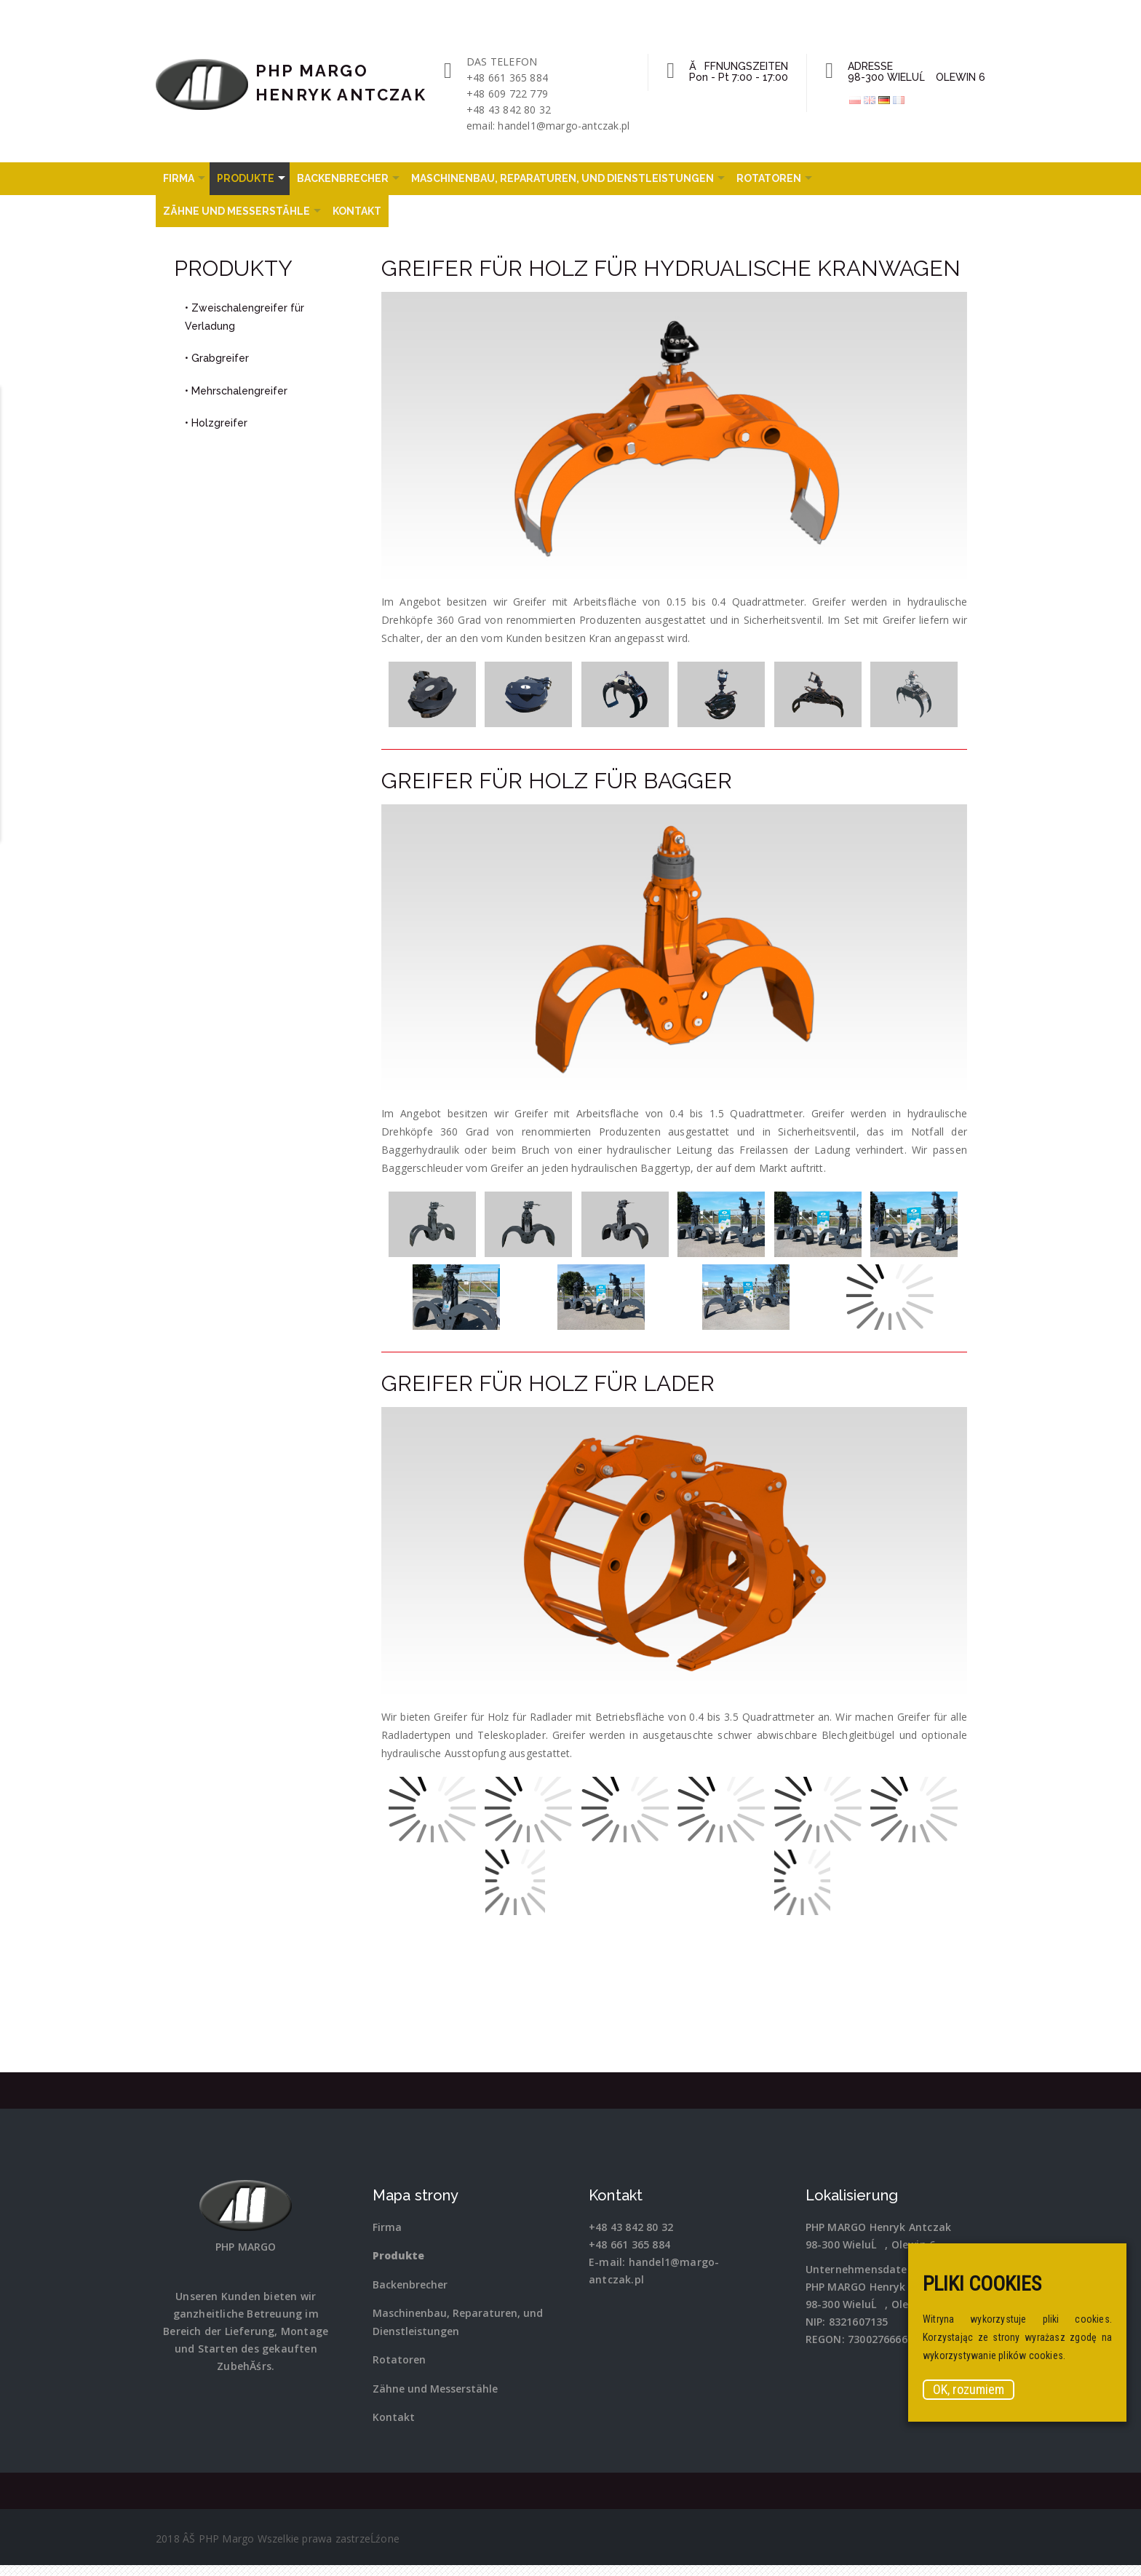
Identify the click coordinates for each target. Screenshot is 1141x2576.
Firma (178, 178)
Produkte (245, 178)
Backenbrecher (343, 178)
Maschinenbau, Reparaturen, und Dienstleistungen (562, 178)
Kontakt (357, 211)
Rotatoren (768, 178)
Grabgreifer (220, 358)
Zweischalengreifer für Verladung (244, 317)
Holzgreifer (219, 423)
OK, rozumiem (968, 2389)
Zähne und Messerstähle (236, 211)
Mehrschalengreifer (239, 391)
